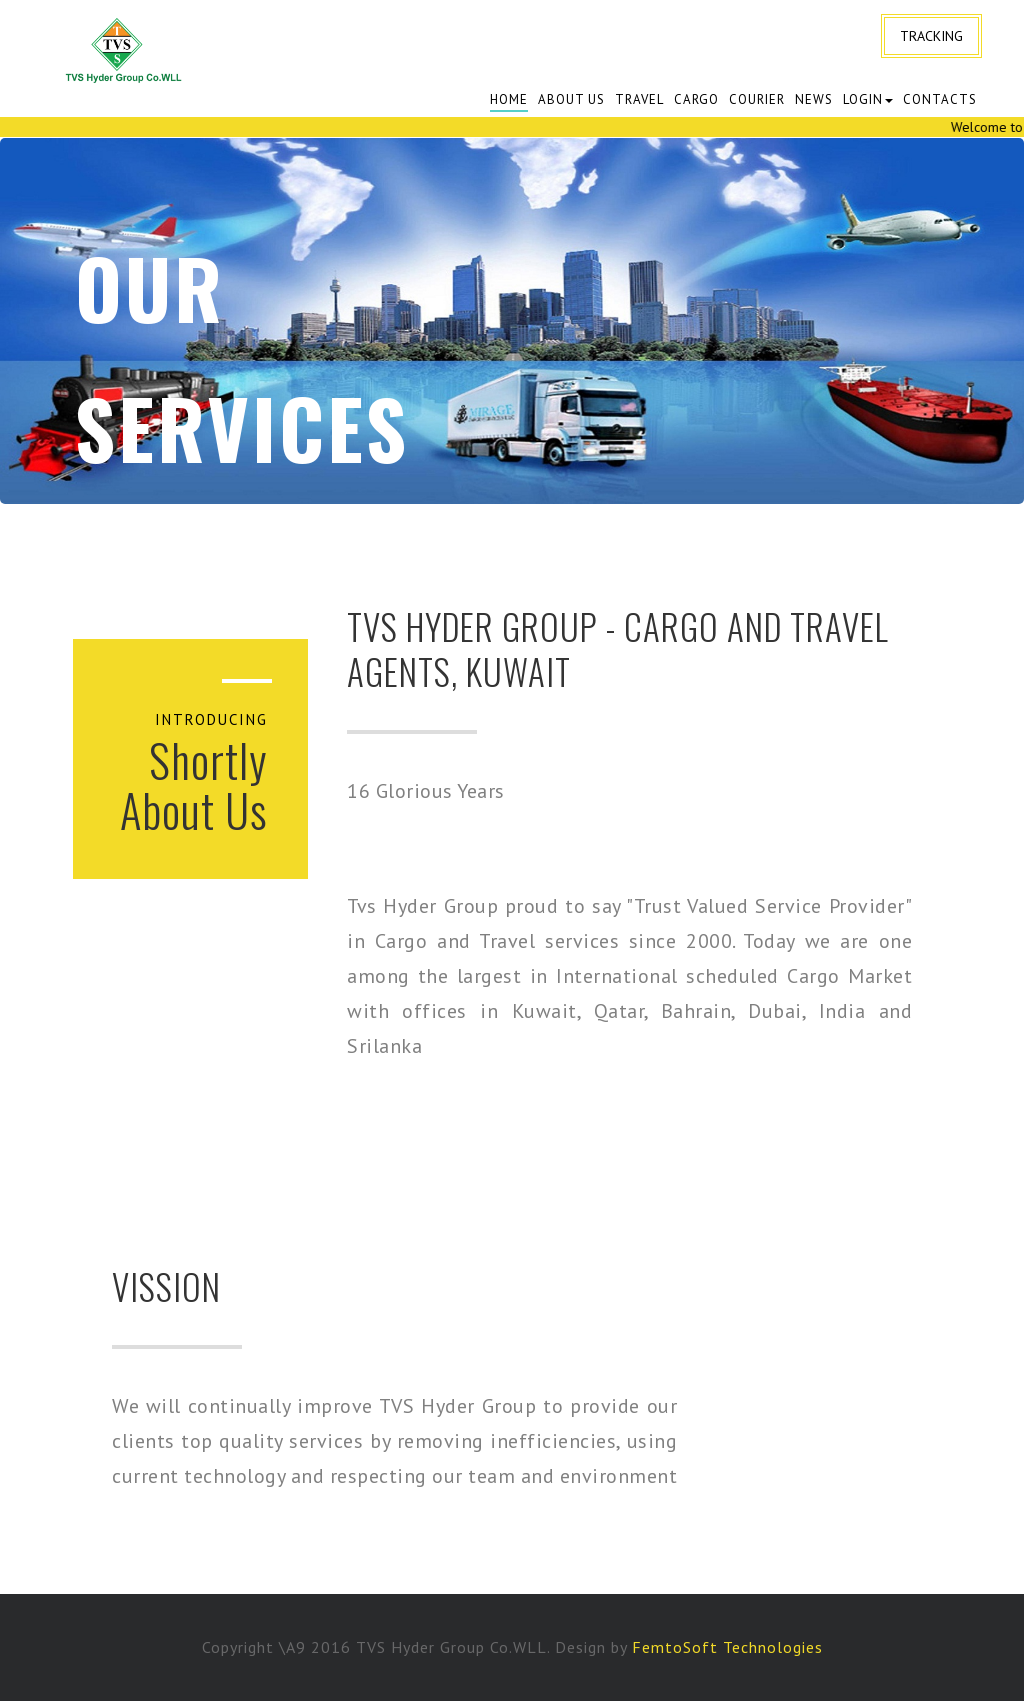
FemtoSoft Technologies (727, 1647)
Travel (639, 99)
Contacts (940, 99)
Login (868, 99)
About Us (571, 99)
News (814, 99)
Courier (757, 99)
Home (509, 99)
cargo (696, 99)
